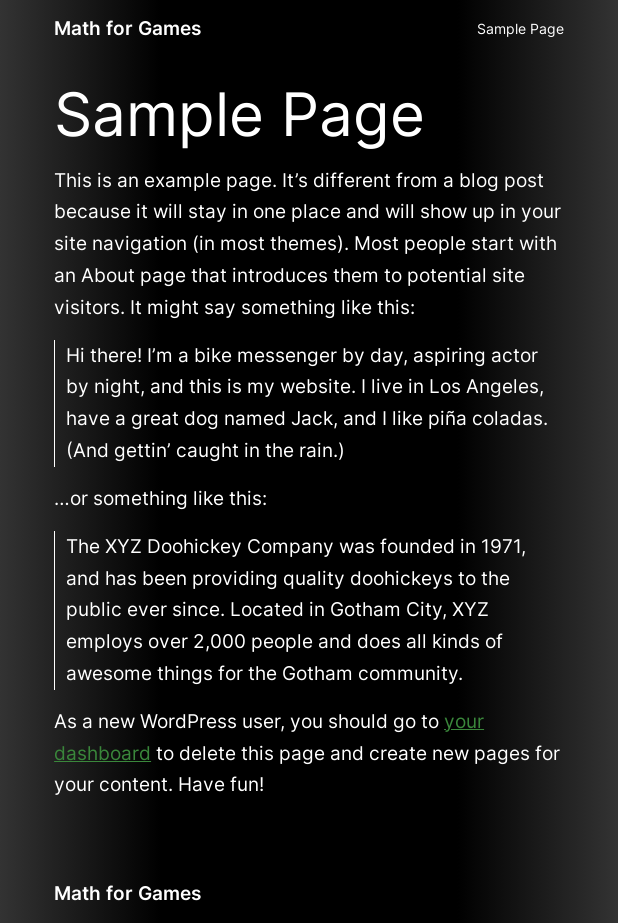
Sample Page (520, 28)
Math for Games (127, 28)
